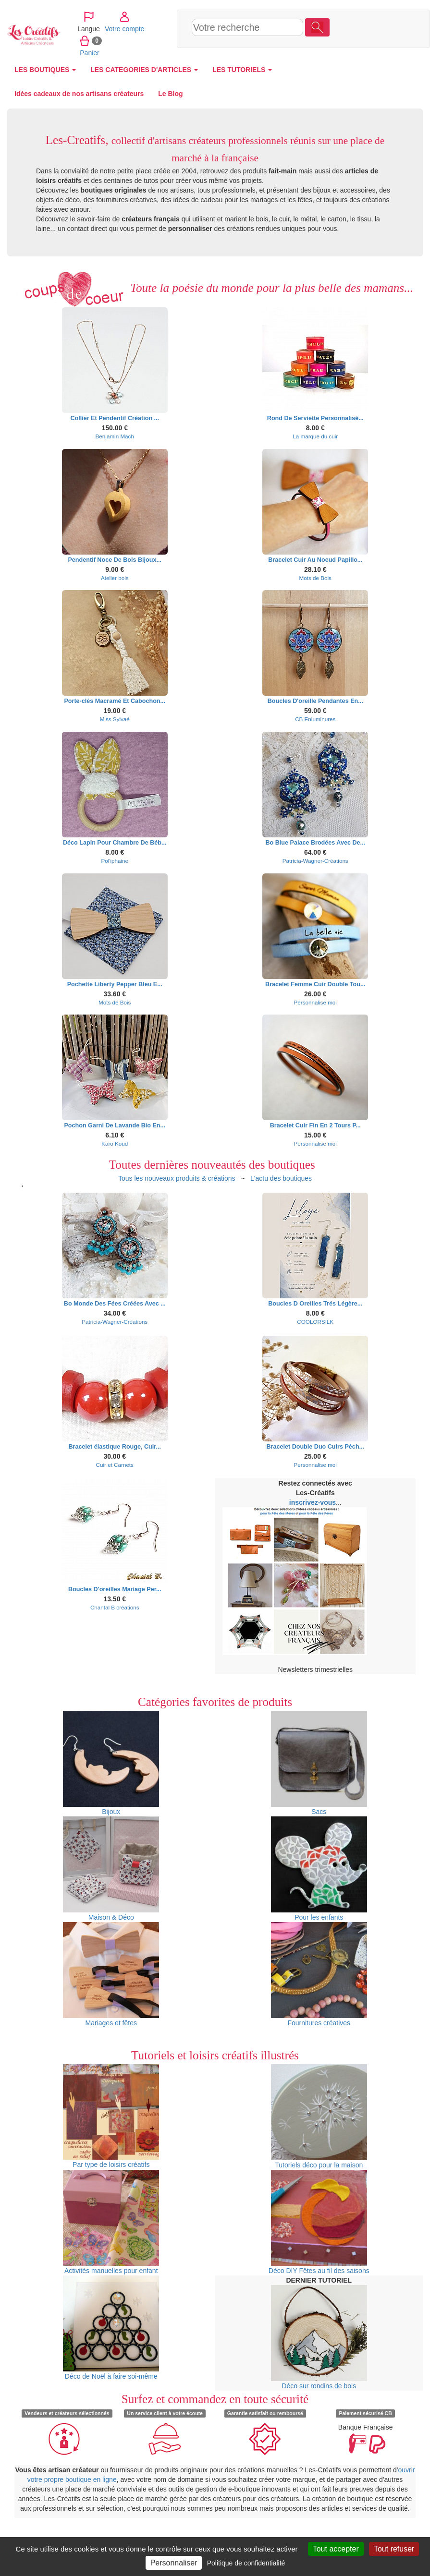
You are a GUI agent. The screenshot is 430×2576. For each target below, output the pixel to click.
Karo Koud (114, 1143)
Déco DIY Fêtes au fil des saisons (319, 2222)
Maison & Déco (111, 1868)
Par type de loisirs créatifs (111, 2116)
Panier (346, 40)
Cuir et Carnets (115, 1465)
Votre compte (381, 16)
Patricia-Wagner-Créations (315, 861)
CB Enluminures (315, 719)
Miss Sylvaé (115, 719)
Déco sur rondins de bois (319, 2337)
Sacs (319, 1763)
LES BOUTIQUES (45, 69)
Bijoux (111, 1763)
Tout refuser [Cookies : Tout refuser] (394, 2549)
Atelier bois (115, 578)
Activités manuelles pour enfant (111, 2222)
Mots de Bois (315, 578)
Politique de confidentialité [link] (246, 2563)
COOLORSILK (315, 1321)
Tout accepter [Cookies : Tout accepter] (336, 2549)
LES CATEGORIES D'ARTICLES (144, 69)
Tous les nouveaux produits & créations (176, 1178)
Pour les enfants (319, 1868)
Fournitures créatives (319, 1974)
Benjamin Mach (115, 436)
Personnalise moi (315, 1002)
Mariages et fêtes (111, 1974)
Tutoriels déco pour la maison (319, 2116)
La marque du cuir (315, 436)
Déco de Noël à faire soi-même (111, 2327)
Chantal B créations (114, 1607)
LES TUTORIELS (242, 69)
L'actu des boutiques (281, 1178)
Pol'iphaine (114, 861)
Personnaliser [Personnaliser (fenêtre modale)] (173, 2563)
